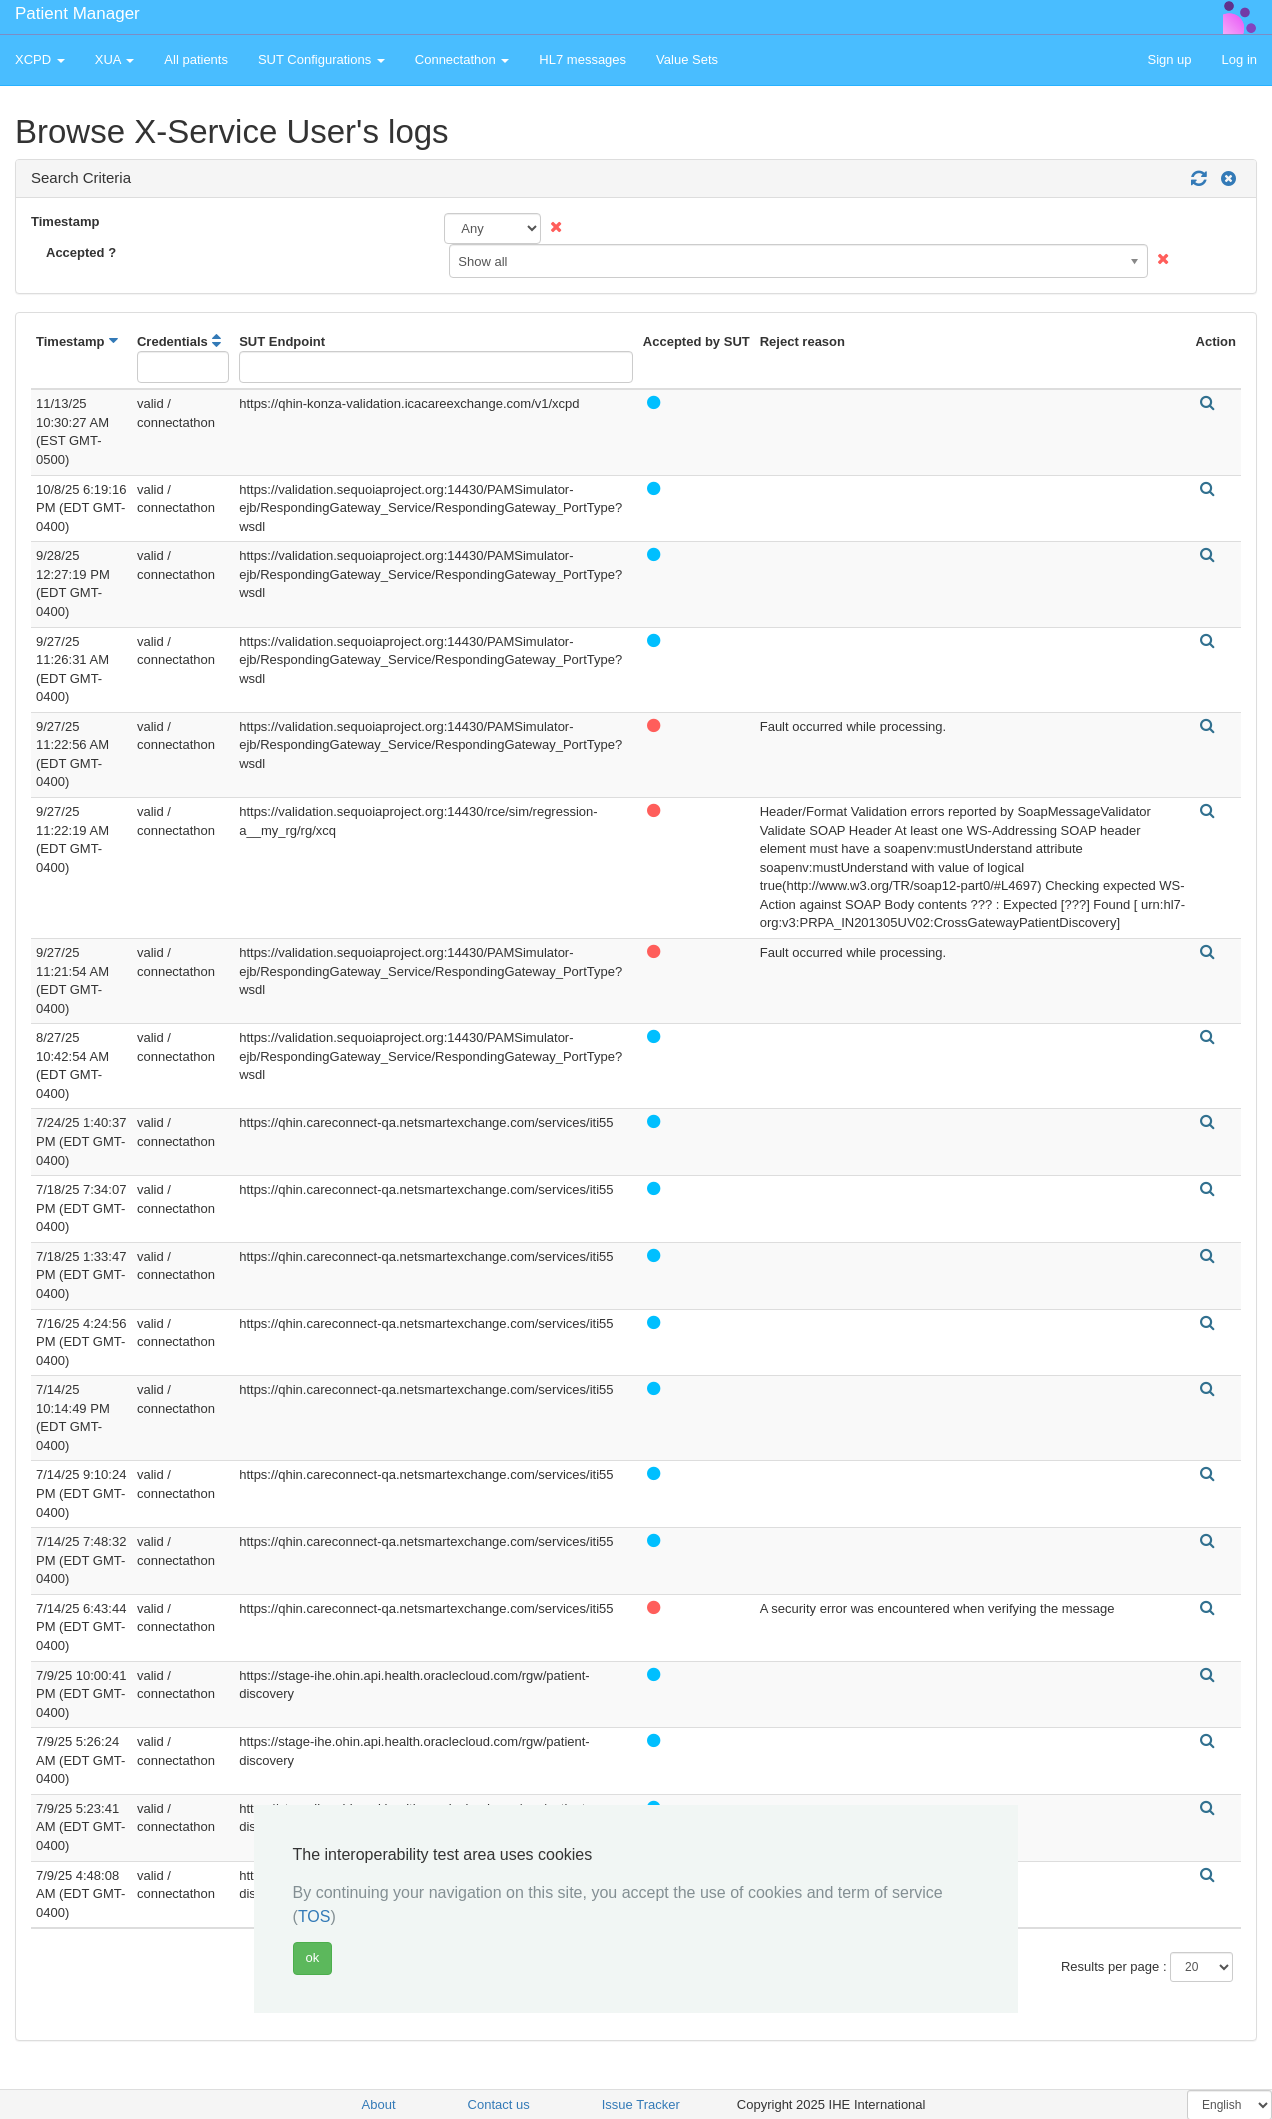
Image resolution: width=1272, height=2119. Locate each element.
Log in (1239, 59)
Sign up (1169, 59)
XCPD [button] (40, 59)
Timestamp (65, 221)
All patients (196, 59)
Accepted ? (81, 252)
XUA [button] (115, 59)
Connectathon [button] (462, 59)
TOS (314, 1916)
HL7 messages (582, 59)
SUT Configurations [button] (321, 59)
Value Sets (687, 59)
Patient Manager (77, 13)
